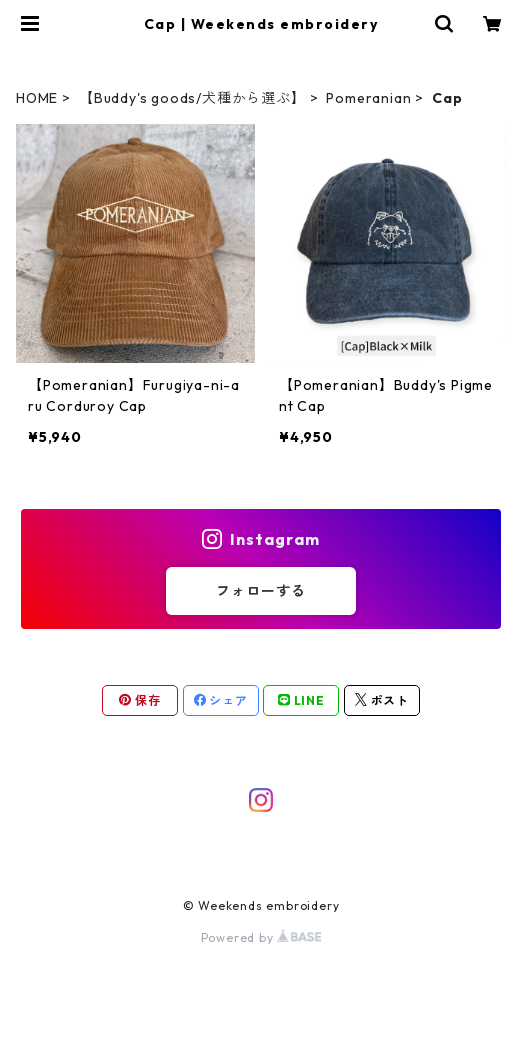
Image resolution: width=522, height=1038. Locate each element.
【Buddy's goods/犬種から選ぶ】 (192, 98)
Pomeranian (368, 98)
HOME (37, 98)
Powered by (261, 937)
